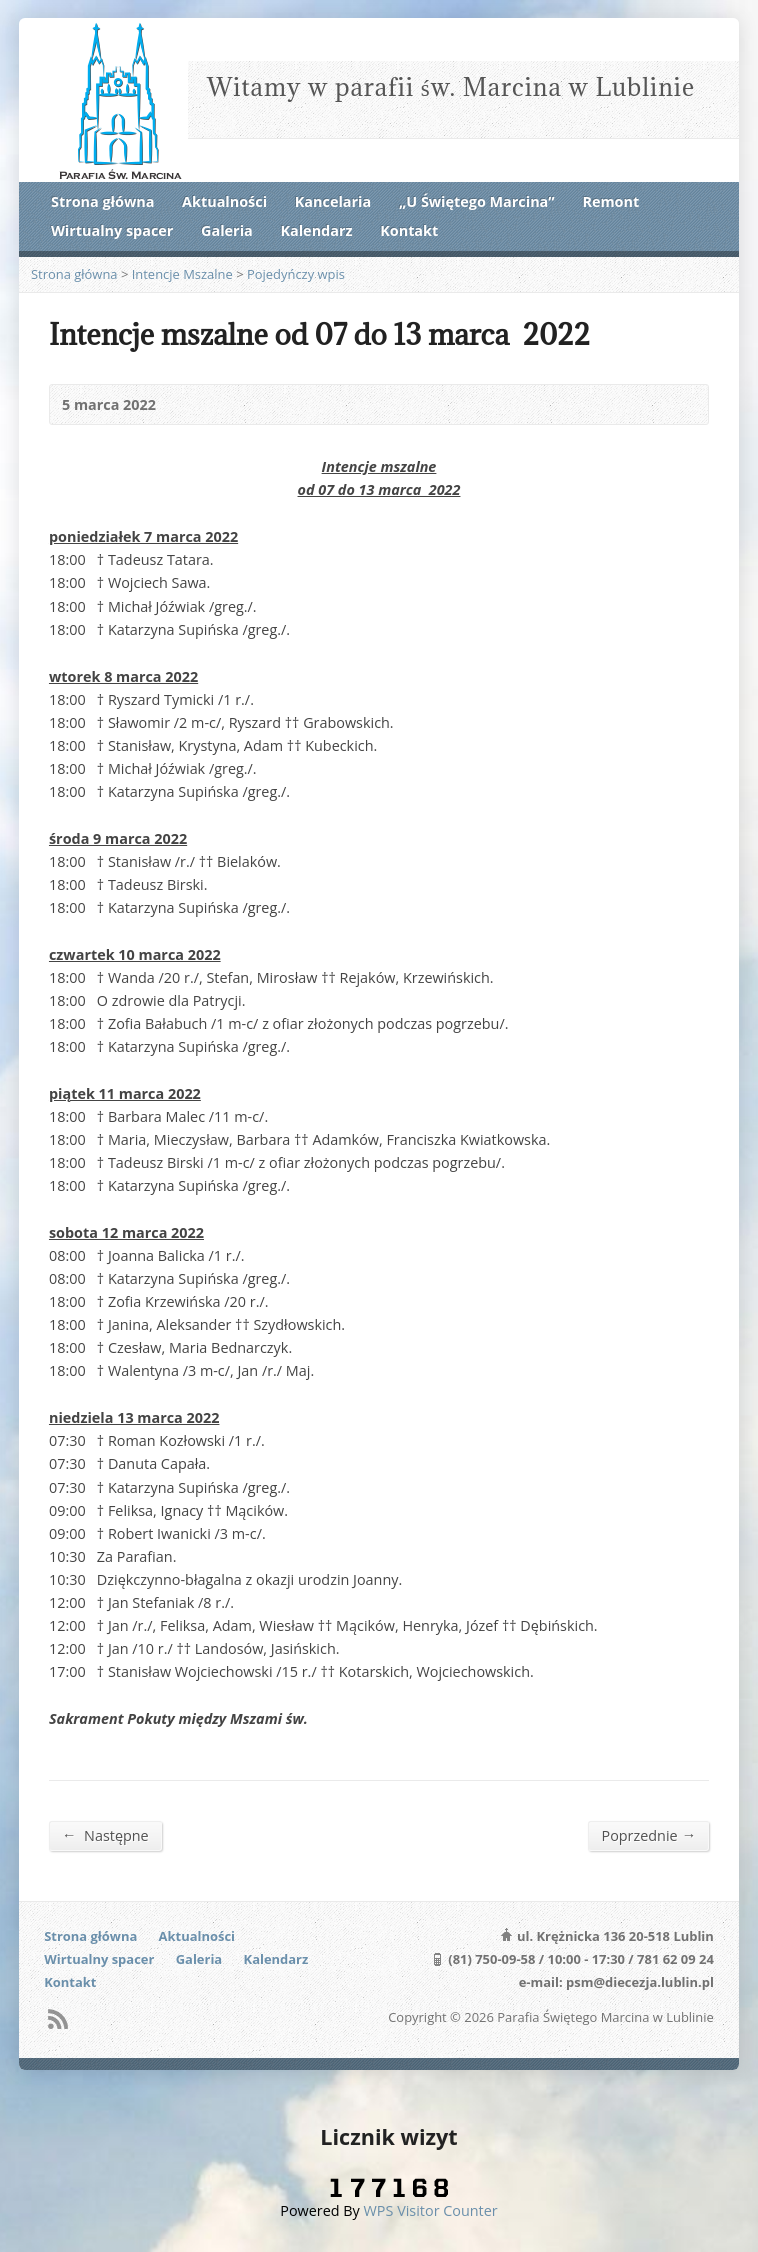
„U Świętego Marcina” (477, 201)
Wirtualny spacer (112, 230)
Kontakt (409, 230)
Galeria (227, 230)
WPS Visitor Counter (431, 2210)
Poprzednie (648, 1835)
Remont (610, 201)
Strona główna (102, 201)
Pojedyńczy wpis (296, 274)
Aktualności (224, 201)
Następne (105, 1835)
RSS (57, 2018)
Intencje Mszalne (182, 274)
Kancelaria (333, 201)
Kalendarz (316, 230)
